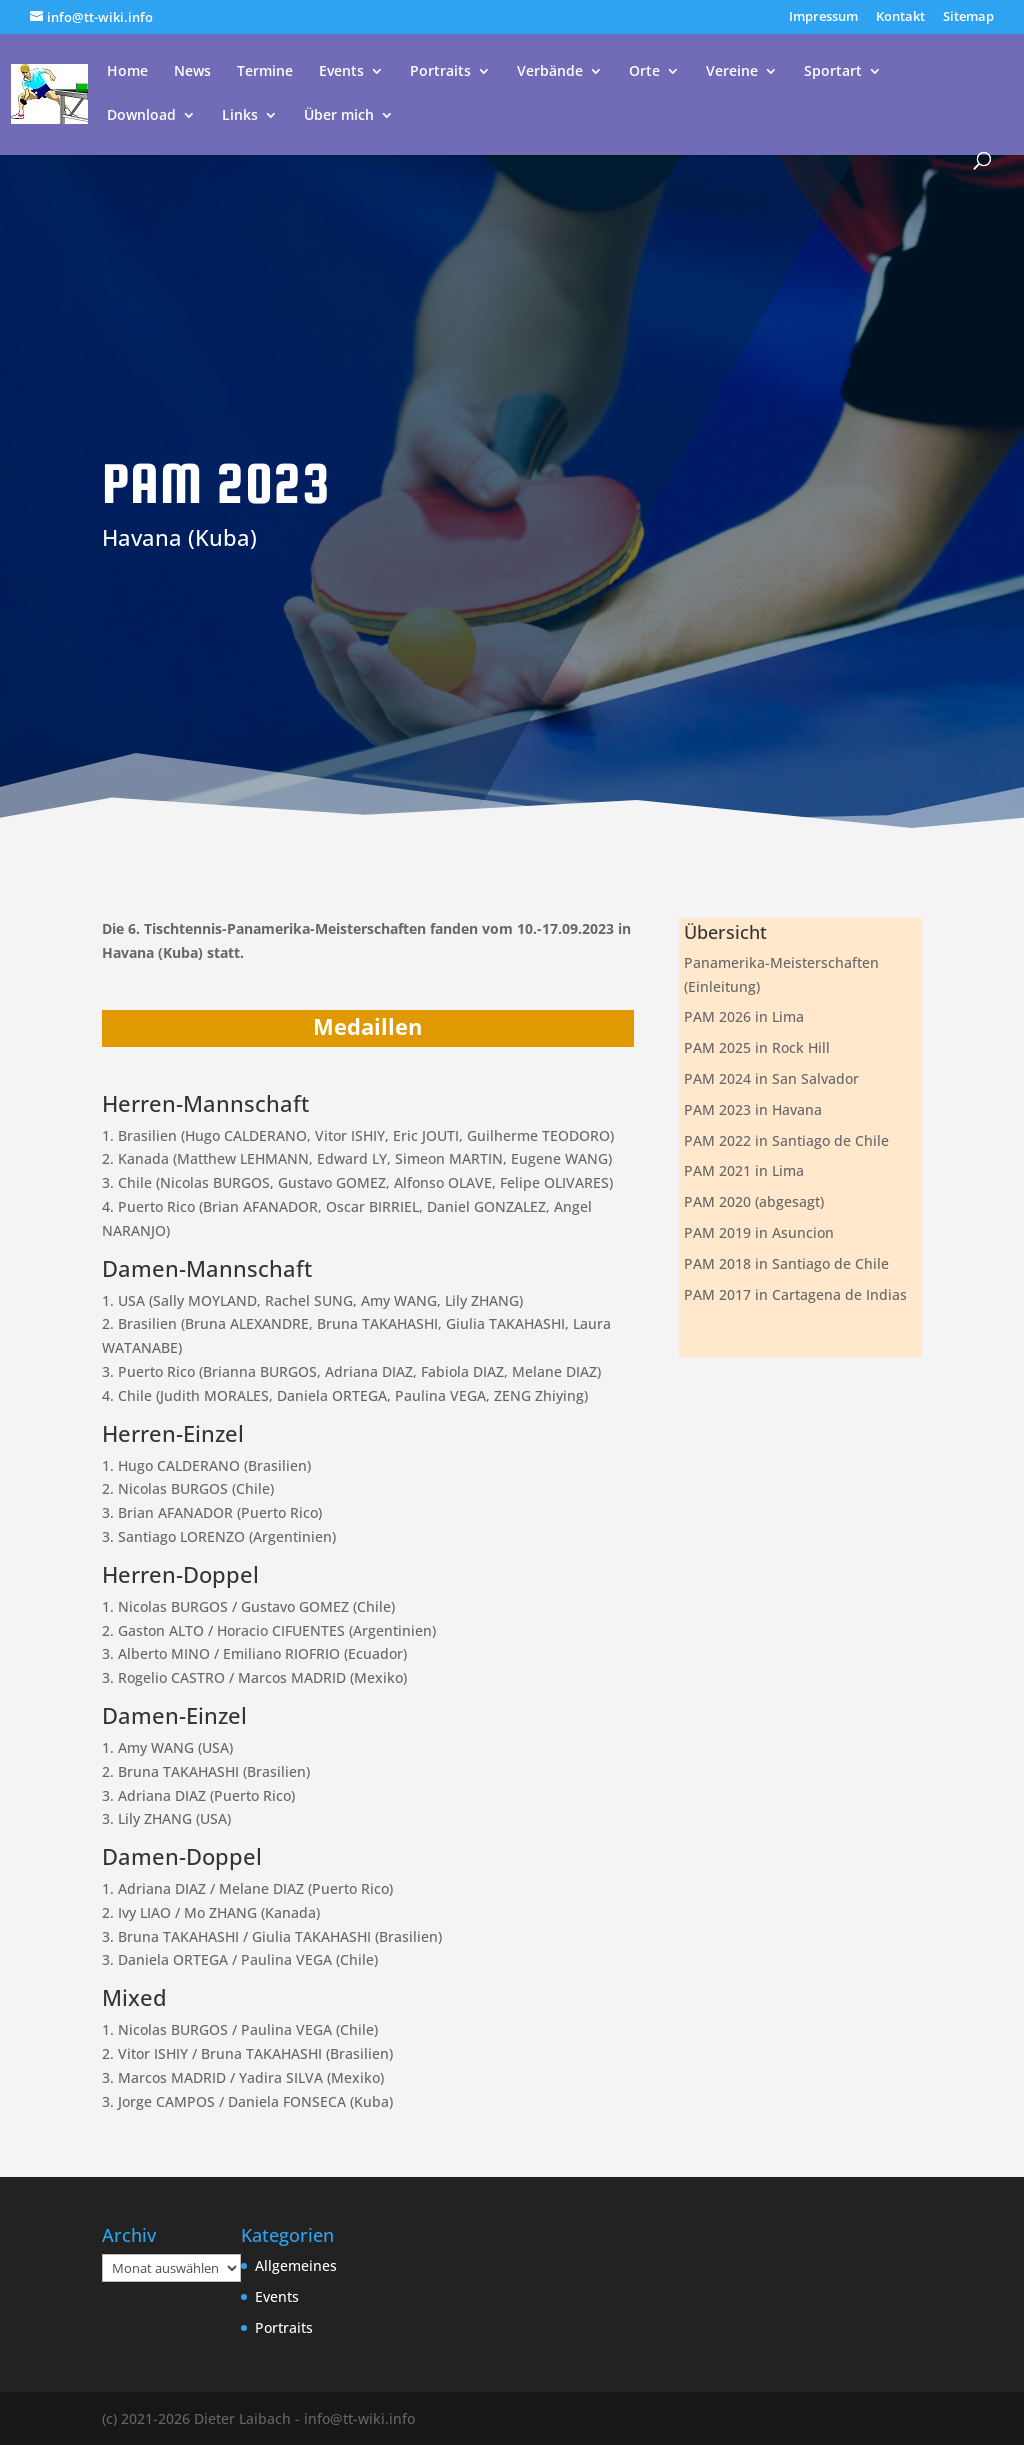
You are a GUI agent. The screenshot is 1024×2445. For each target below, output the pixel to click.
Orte (644, 72)
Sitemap (968, 17)
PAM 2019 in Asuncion (759, 1232)
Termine (265, 72)
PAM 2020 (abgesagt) (754, 1201)
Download (141, 116)
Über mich (339, 116)
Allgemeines (296, 2265)
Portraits (440, 72)
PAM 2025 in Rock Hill (757, 1047)
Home (127, 72)
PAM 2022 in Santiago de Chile (786, 1140)
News (192, 72)
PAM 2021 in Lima (744, 1170)
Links (240, 116)
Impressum (823, 17)
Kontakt (900, 17)
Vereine (732, 72)
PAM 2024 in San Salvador (771, 1078)
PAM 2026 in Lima (744, 1016)
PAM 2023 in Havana (753, 1109)
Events (341, 72)
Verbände (550, 72)
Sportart (833, 72)
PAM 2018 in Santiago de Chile (786, 1263)
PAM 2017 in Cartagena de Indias (795, 1294)
